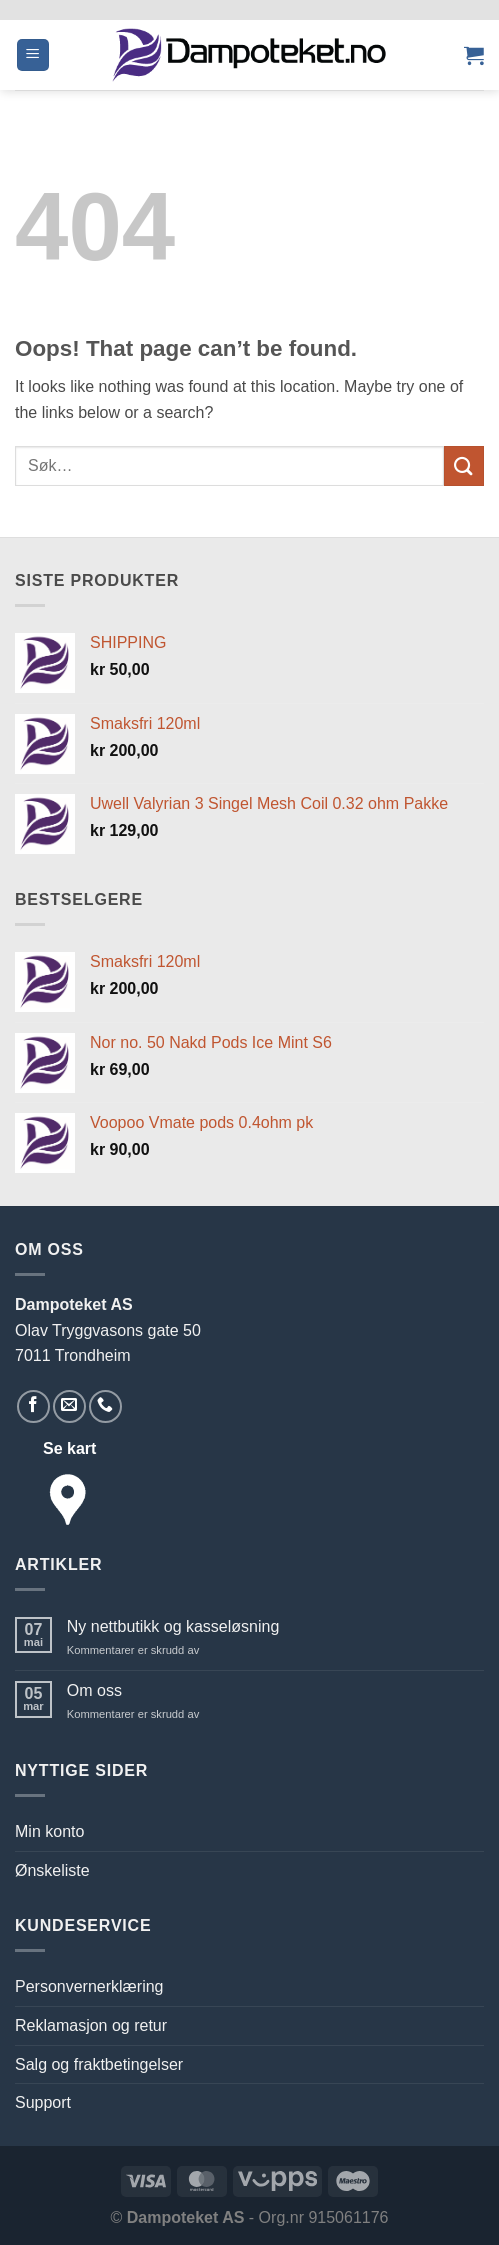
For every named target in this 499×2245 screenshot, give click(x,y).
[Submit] (464, 465)
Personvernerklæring (89, 1986)
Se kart (69, 1448)
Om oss (94, 1690)
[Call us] (105, 1406)
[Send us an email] (69, 1406)
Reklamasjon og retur (91, 2025)
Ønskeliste (52, 1870)
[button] (33, 55)
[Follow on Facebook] (33, 1406)
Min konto (49, 1831)
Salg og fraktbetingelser (99, 2064)
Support (43, 2102)
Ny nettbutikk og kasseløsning (173, 1626)
